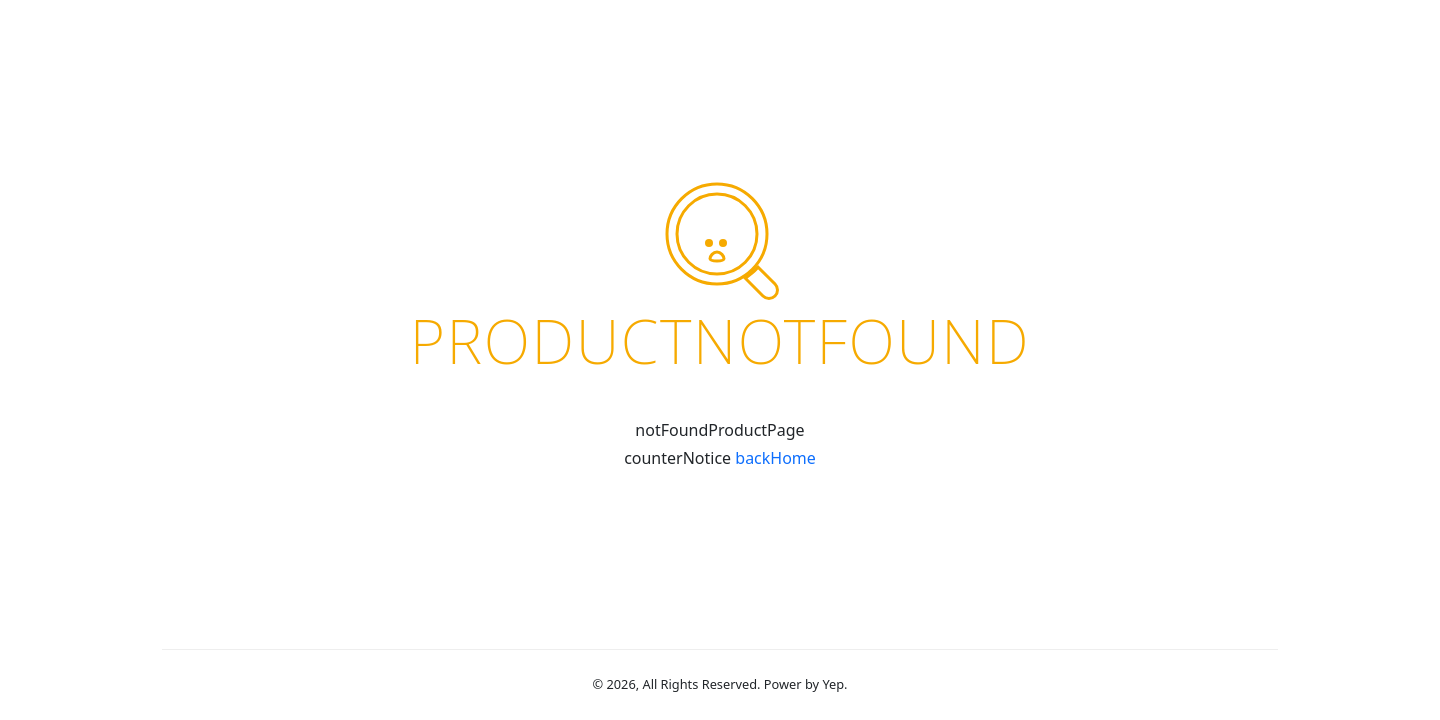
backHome (775, 458)
